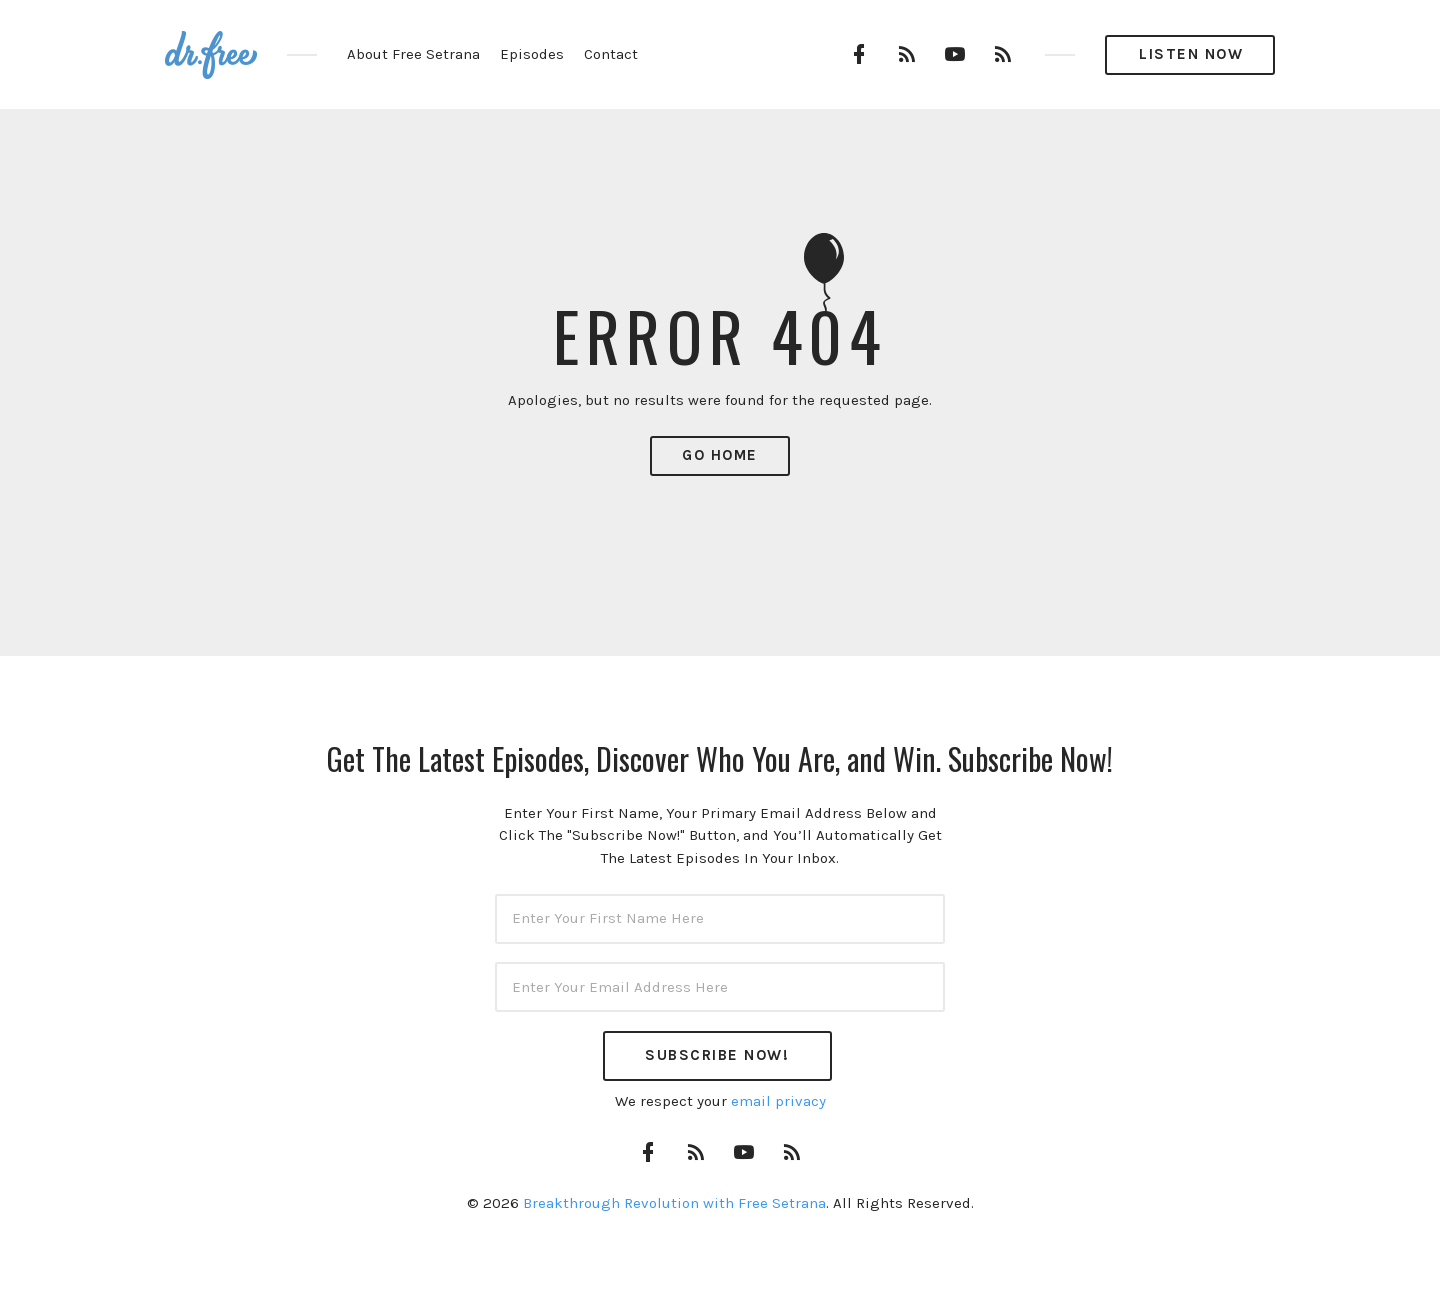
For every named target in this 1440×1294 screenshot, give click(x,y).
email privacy (778, 1101)
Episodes (532, 54)
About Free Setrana (413, 54)
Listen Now (1191, 54)
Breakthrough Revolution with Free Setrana (674, 1203)
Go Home (720, 455)
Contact (611, 54)
